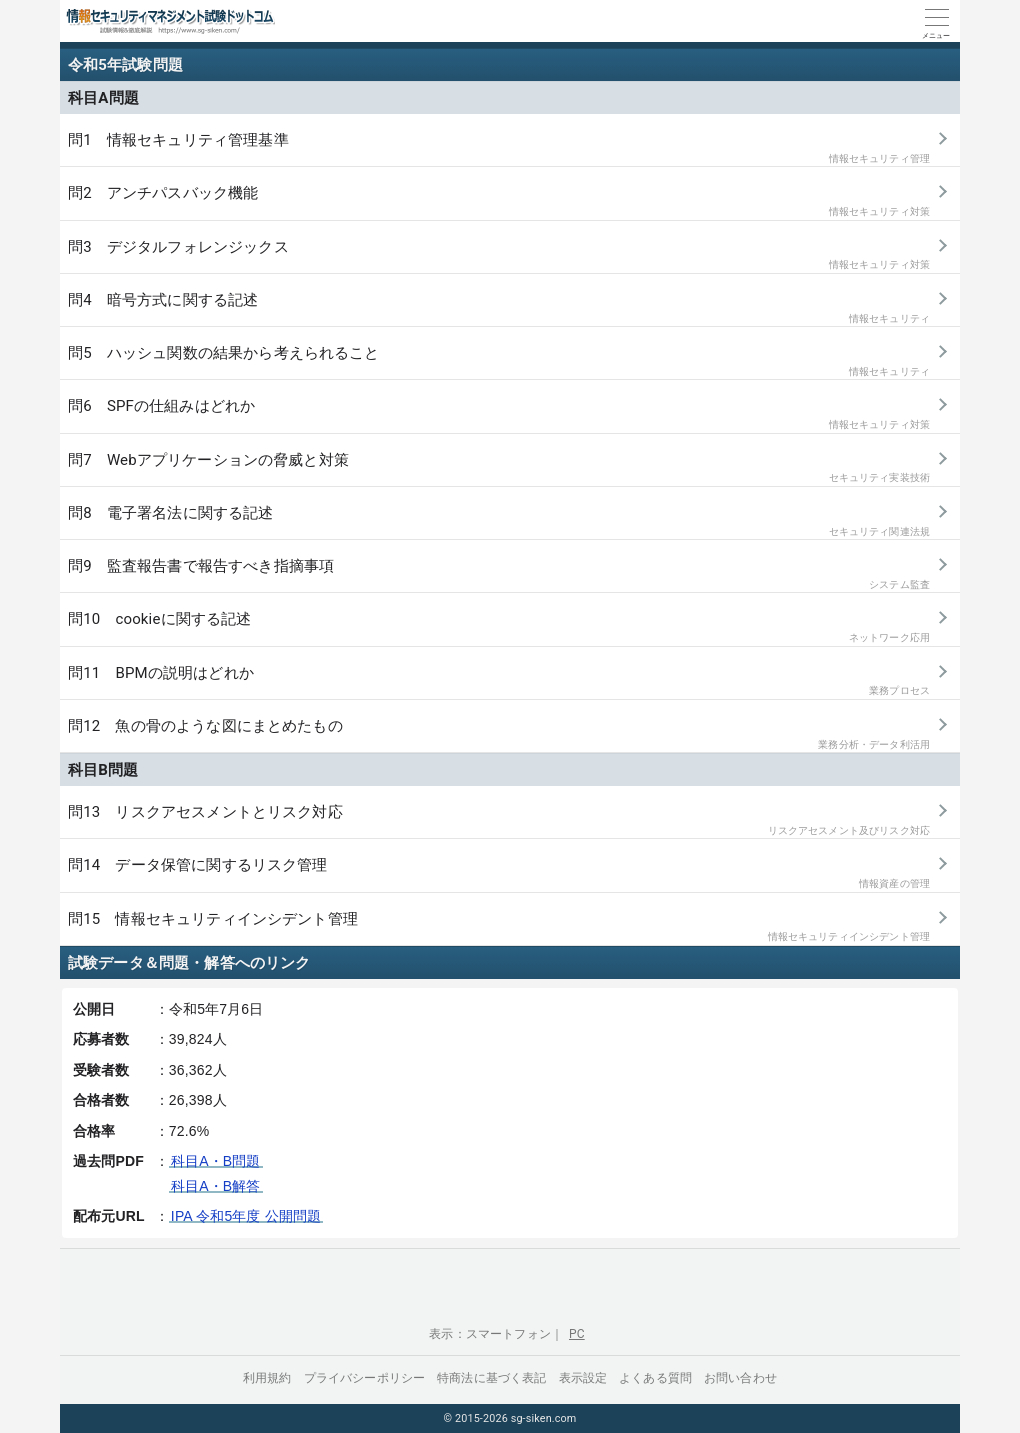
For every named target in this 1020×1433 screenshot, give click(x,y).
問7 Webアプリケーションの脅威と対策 (499, 468)
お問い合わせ (740, 1378)
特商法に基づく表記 (491, 1378)
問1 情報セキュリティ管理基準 (499, 148)
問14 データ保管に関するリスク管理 (499, 873)
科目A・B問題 (216, 1161)
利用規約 (267, 1378)
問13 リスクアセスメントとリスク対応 (499, 820)
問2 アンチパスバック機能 (499, 201)
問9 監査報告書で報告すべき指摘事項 (499, 574)
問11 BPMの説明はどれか (499, 681)
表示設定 (583, 1378)
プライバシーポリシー (365, 1378)
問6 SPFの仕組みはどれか (499, 414)
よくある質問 (655, 1378)
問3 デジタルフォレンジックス (499, 255)
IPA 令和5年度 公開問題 (246, 1216)
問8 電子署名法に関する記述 (499, 521)
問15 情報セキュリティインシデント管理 (499, 927)
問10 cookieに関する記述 (499, 627)
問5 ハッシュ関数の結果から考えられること (499, 361)
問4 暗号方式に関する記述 (499, 308)
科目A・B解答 (216, 1186)
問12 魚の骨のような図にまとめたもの (499, 734)
